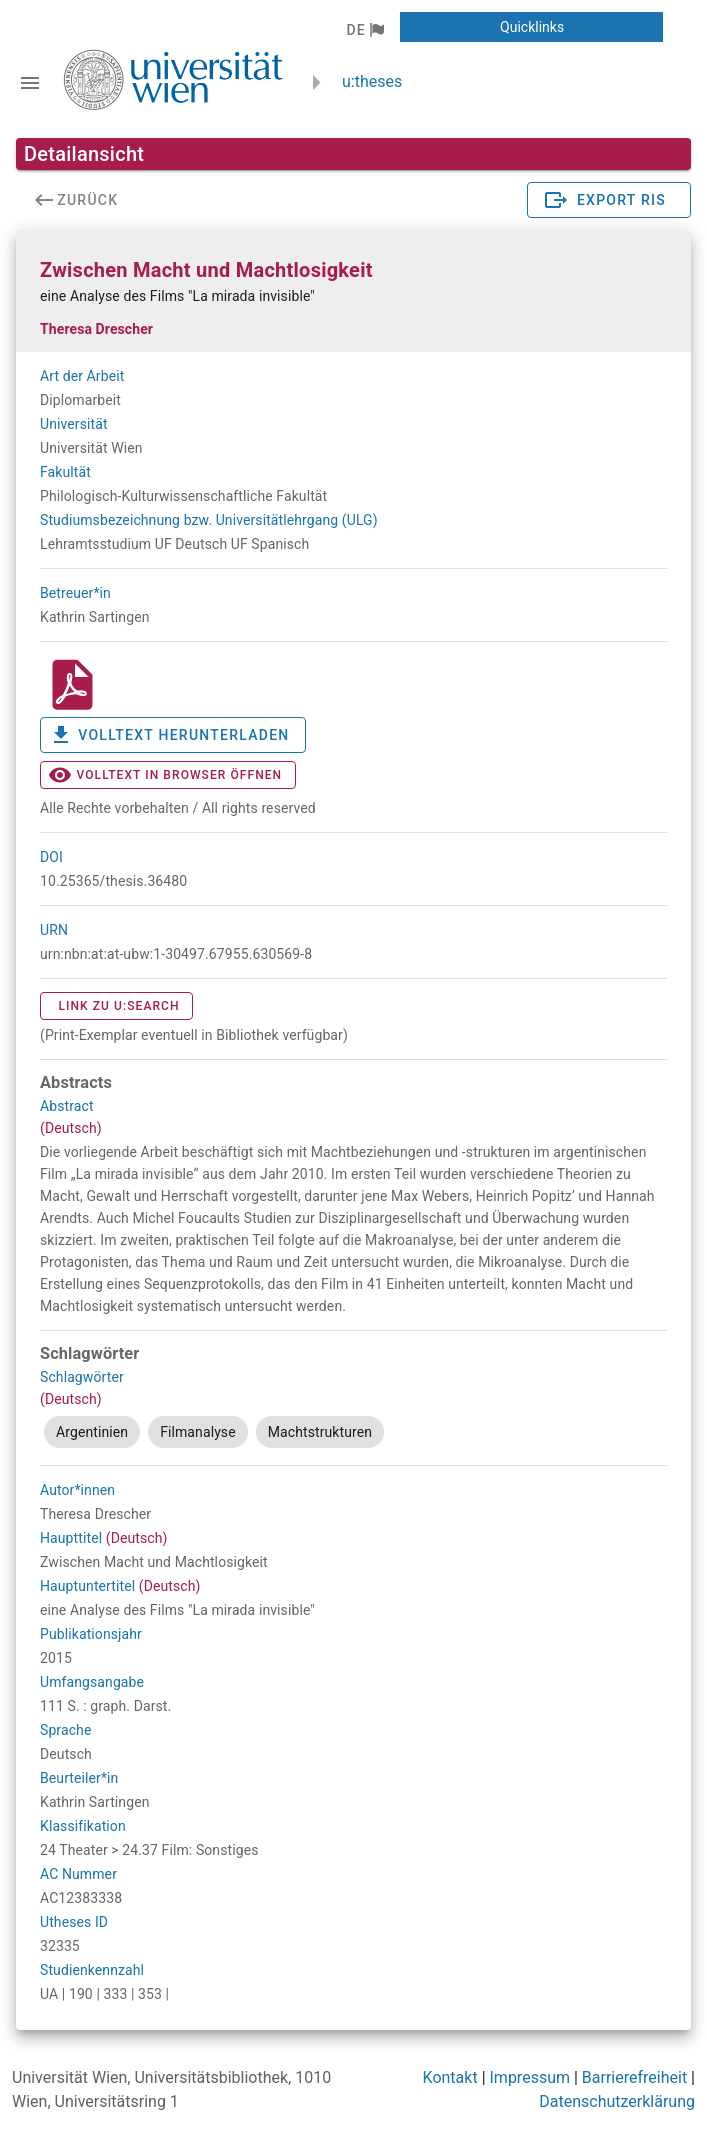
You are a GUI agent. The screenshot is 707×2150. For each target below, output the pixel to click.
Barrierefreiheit (634, 2077)
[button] (364, 30)
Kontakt (450, 2077)
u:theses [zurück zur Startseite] (372, 81)
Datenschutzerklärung (617, 2101)
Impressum (530, 2077)
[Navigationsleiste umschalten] (30, 83)
